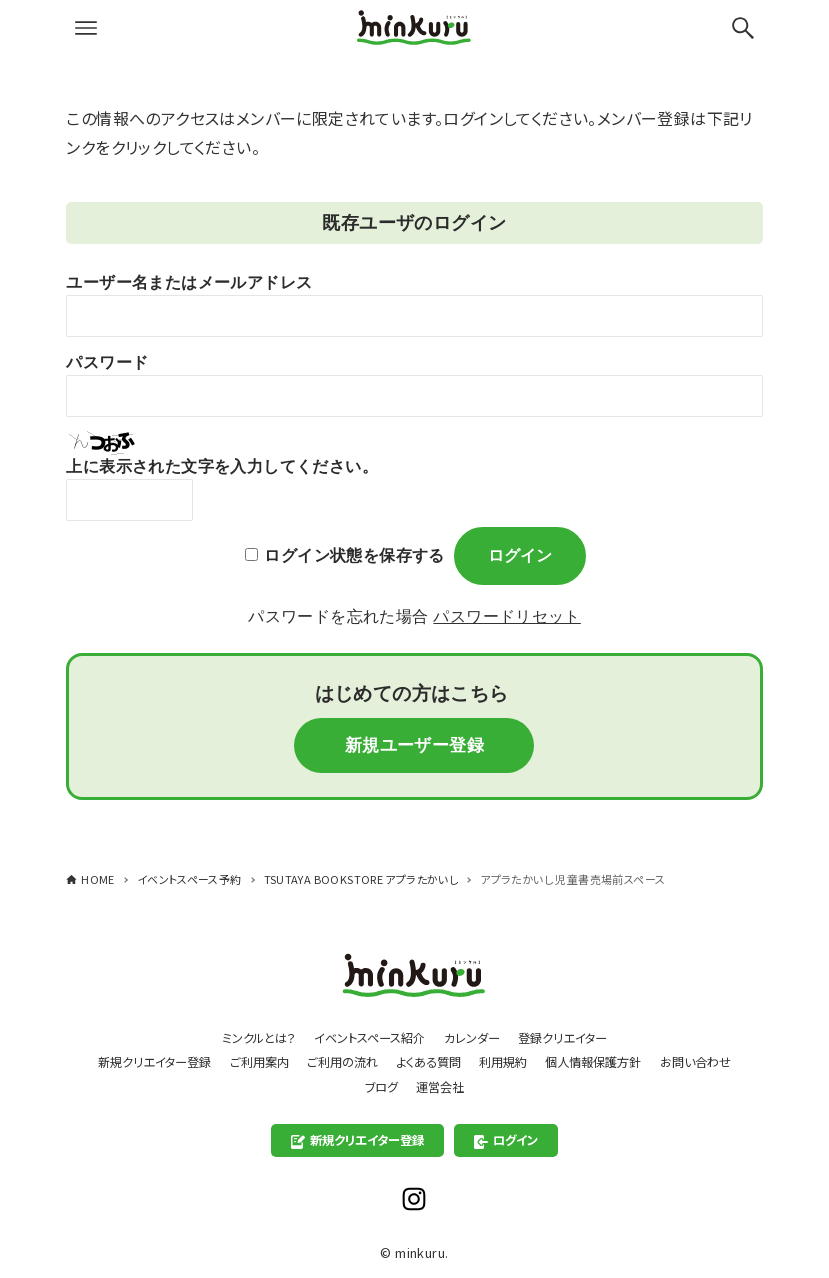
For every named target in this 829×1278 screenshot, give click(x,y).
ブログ (426, 1085)
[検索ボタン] (743, 28)
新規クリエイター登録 (184, 1060)
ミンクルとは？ (247, 1034)
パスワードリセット (507, 616)
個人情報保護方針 (654, 1060)
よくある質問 (476, 1060)
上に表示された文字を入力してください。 (222, 466)
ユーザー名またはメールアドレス (189, 282)
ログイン (511, 1139)
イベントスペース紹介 (366, 1034)
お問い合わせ (351, 1085)
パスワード (107, 362)
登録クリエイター (573, 1034)
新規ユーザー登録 (414, 746)
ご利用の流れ (384, 1060)
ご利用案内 (295, 1060)
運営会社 (490, 1085)
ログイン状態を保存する (354, 555)
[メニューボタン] (86, 28)
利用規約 (557, 1060)
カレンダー (476, 1034)
